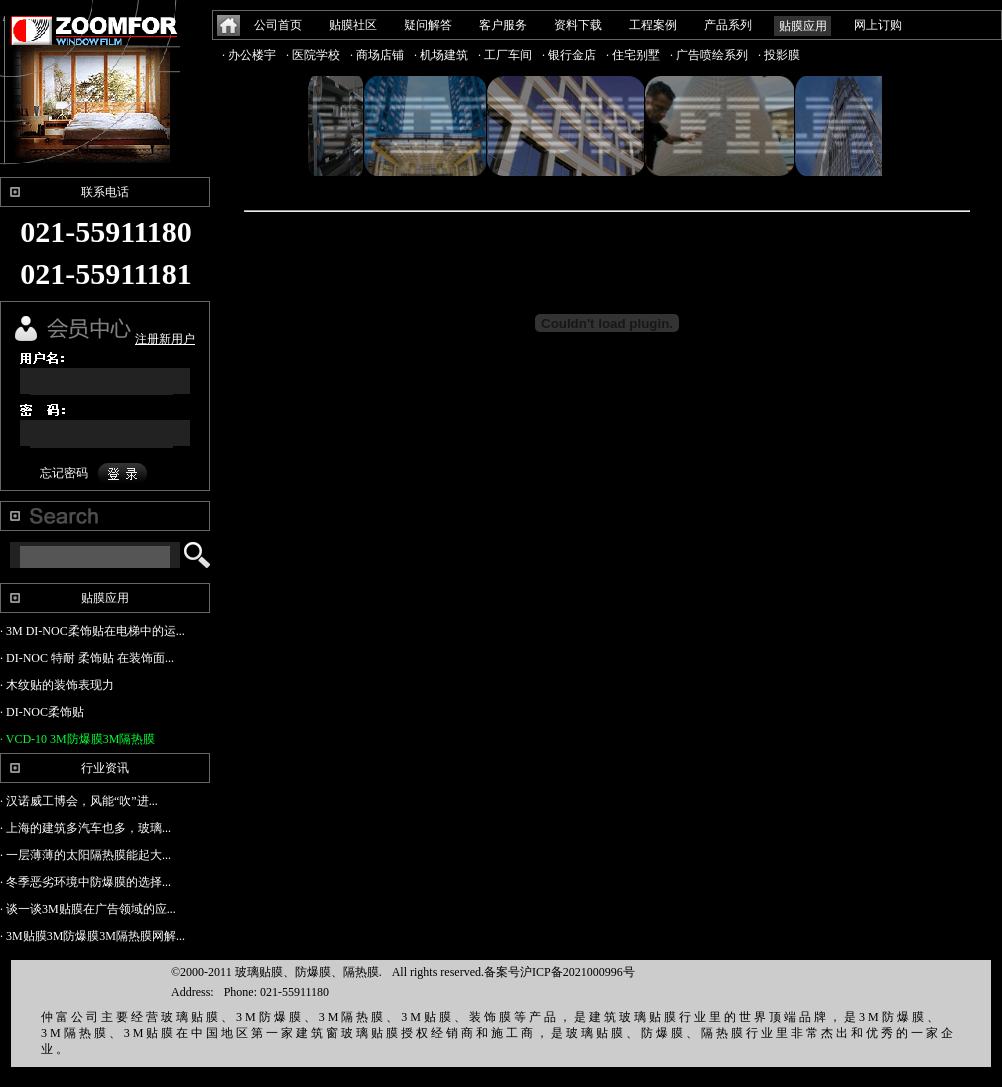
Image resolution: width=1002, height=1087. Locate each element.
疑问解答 (428, 25)
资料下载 (578, 25)
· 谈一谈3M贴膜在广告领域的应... (88, 909)
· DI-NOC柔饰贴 (42, 712)
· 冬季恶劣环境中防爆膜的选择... (85, 882)
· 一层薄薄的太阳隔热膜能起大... (85, 855)
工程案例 (653, 25)
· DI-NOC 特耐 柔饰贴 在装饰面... (87, 658)
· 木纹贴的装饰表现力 (57, 685)
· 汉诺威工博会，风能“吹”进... (79, 801)
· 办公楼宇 (249, 55)
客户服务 (503, 25)
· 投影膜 (779, 55)
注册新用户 (165, 339)
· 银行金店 (569, 55)
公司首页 (278, 25)
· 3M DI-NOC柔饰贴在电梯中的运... (92, 631)
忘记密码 (64, 473)
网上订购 (878, 25)
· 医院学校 (313, 55)
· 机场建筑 (441, 55)
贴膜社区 (353, 25)
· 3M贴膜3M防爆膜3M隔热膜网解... (92, 936)
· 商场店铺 (377, 55)
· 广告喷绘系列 (709, 55)
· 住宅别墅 (633, 55)
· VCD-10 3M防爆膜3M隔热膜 (77, 739)
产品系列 (728, 25)
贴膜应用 (803, 26)
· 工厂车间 (505, 55)
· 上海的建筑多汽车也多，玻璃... (85, 828)
